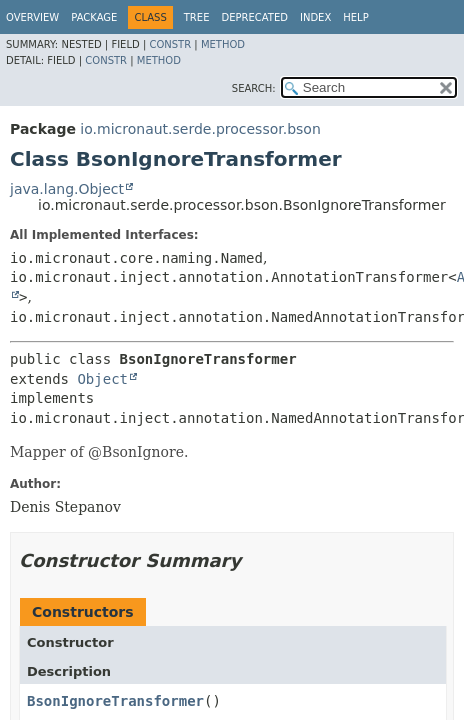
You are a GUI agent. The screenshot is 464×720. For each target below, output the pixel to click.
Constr (170, 44)
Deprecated (254, 17)
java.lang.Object (67, 189)
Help (355, 17)
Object (102, 379)
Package (94, 17)
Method (223, 44)
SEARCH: (254, 88)
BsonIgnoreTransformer (115, 701)
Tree (197, 17)
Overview (32, 17)
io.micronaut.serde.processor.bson (200, 129)
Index (315, 17)
